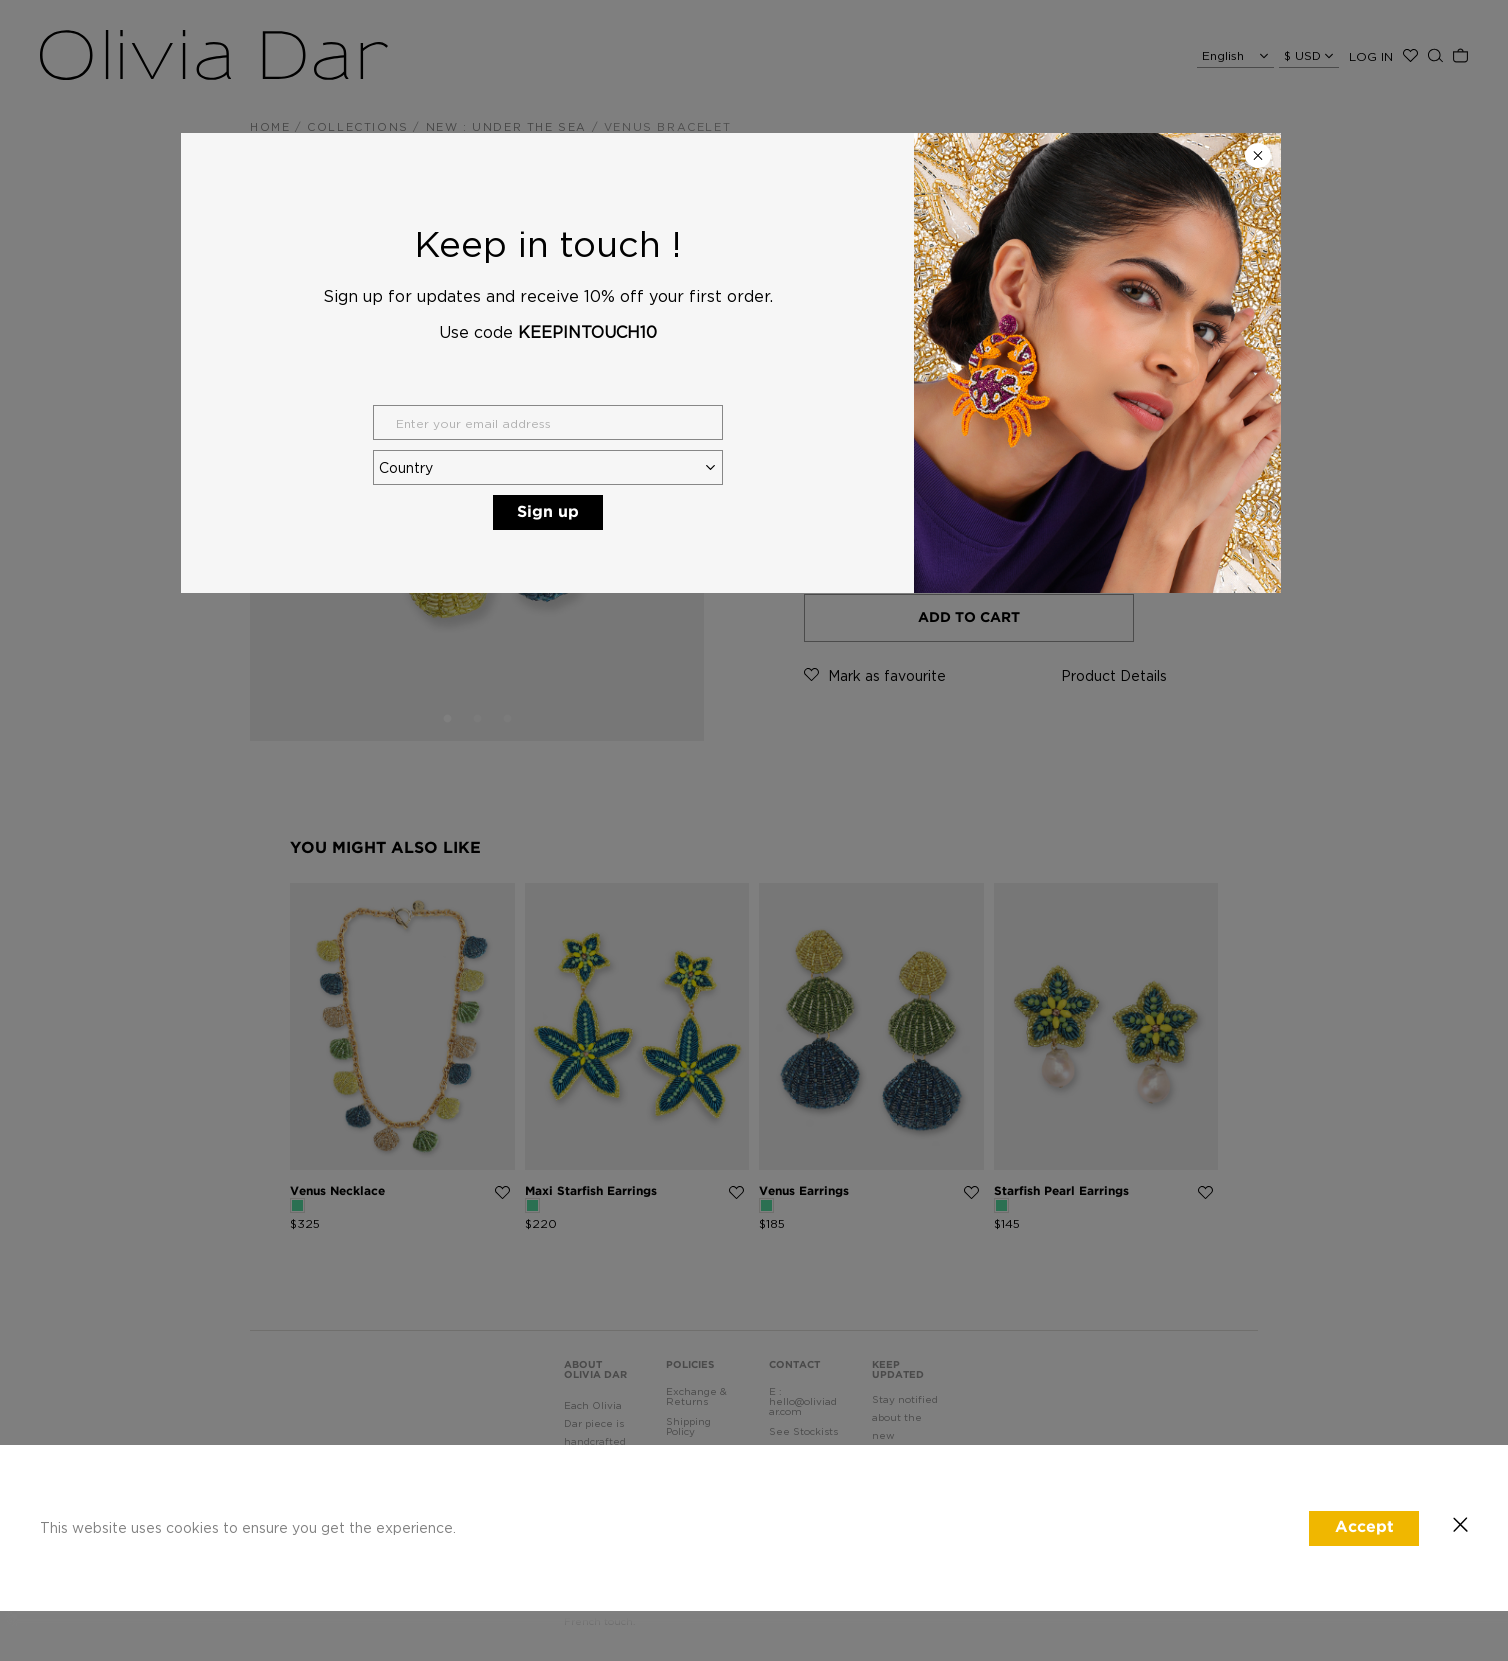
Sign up (548, 512)
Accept (1364, 1527)
